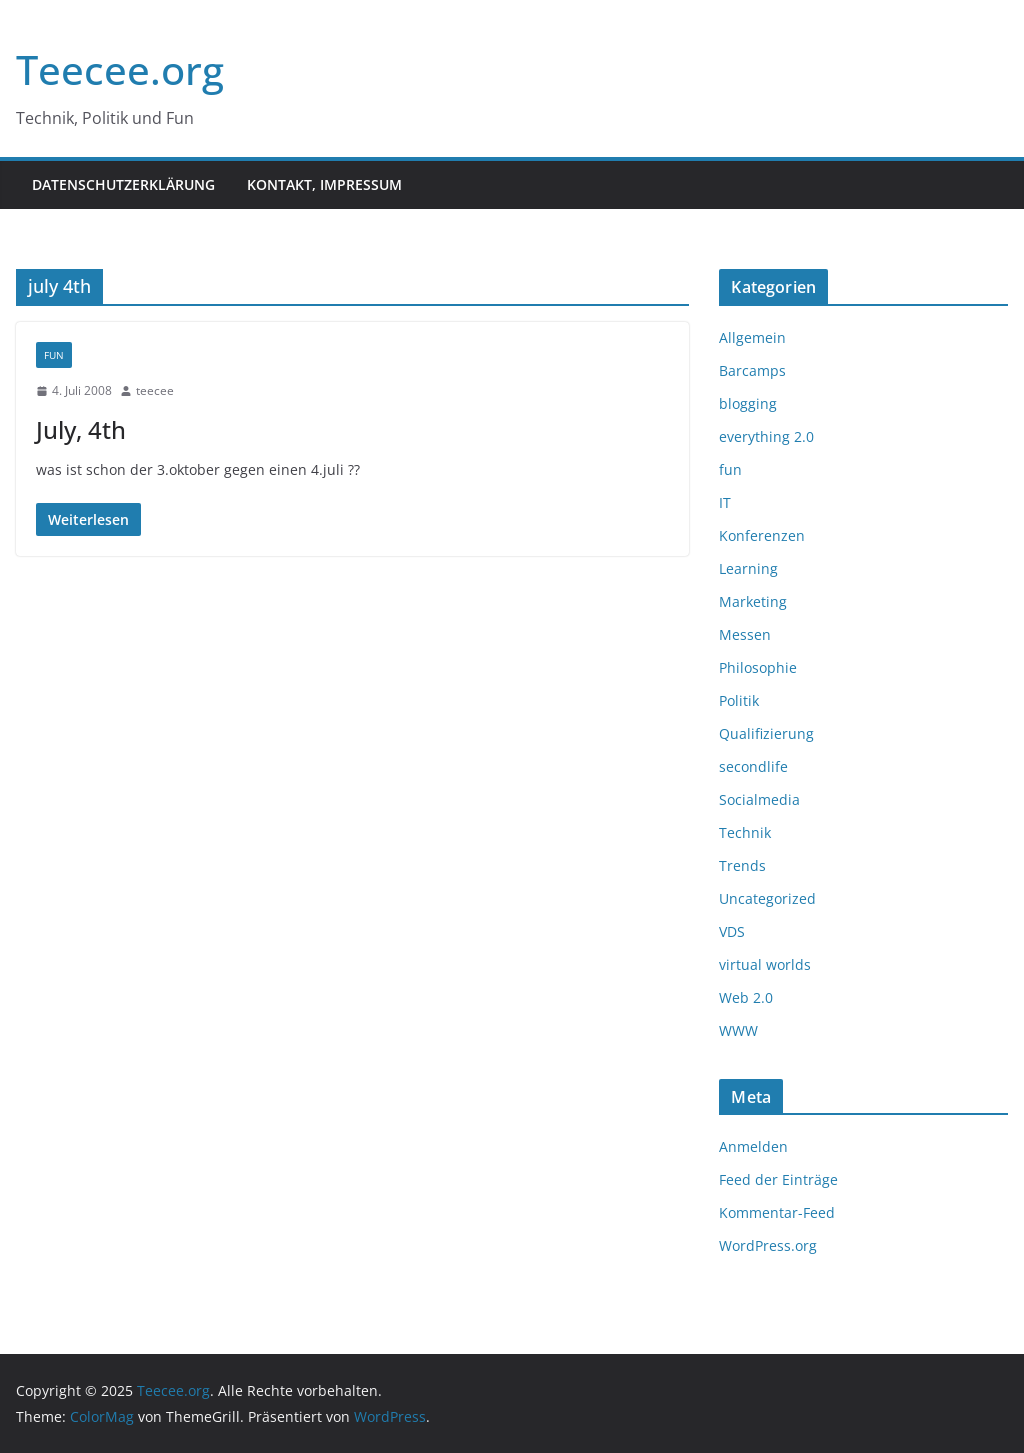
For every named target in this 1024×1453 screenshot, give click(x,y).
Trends (742, 865)
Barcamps (752, 370)
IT (725, 502)
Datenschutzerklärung (123, 184)
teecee (155, 390)
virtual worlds (765, 964)
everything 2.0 (766, 436)
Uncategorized (767, 898)
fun (54, 355)
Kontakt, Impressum (324, 184)
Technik (745, 832)
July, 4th (81, 429)
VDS (732, 931)
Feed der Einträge (778, 1179)
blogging (748, 403)
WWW (738, 1030)
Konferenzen (762, 535)
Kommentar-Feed (777, 1212)
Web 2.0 (746, 997)
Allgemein (752, 337)
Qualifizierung (766, 733)
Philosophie (758, 667)
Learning (748, 568)
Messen (745, 634)
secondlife (753, 766)
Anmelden (753, 1146)
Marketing (753, 601)
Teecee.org (120, 69)
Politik (739, 700)
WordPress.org (768, 1245)
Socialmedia (759, 799)
